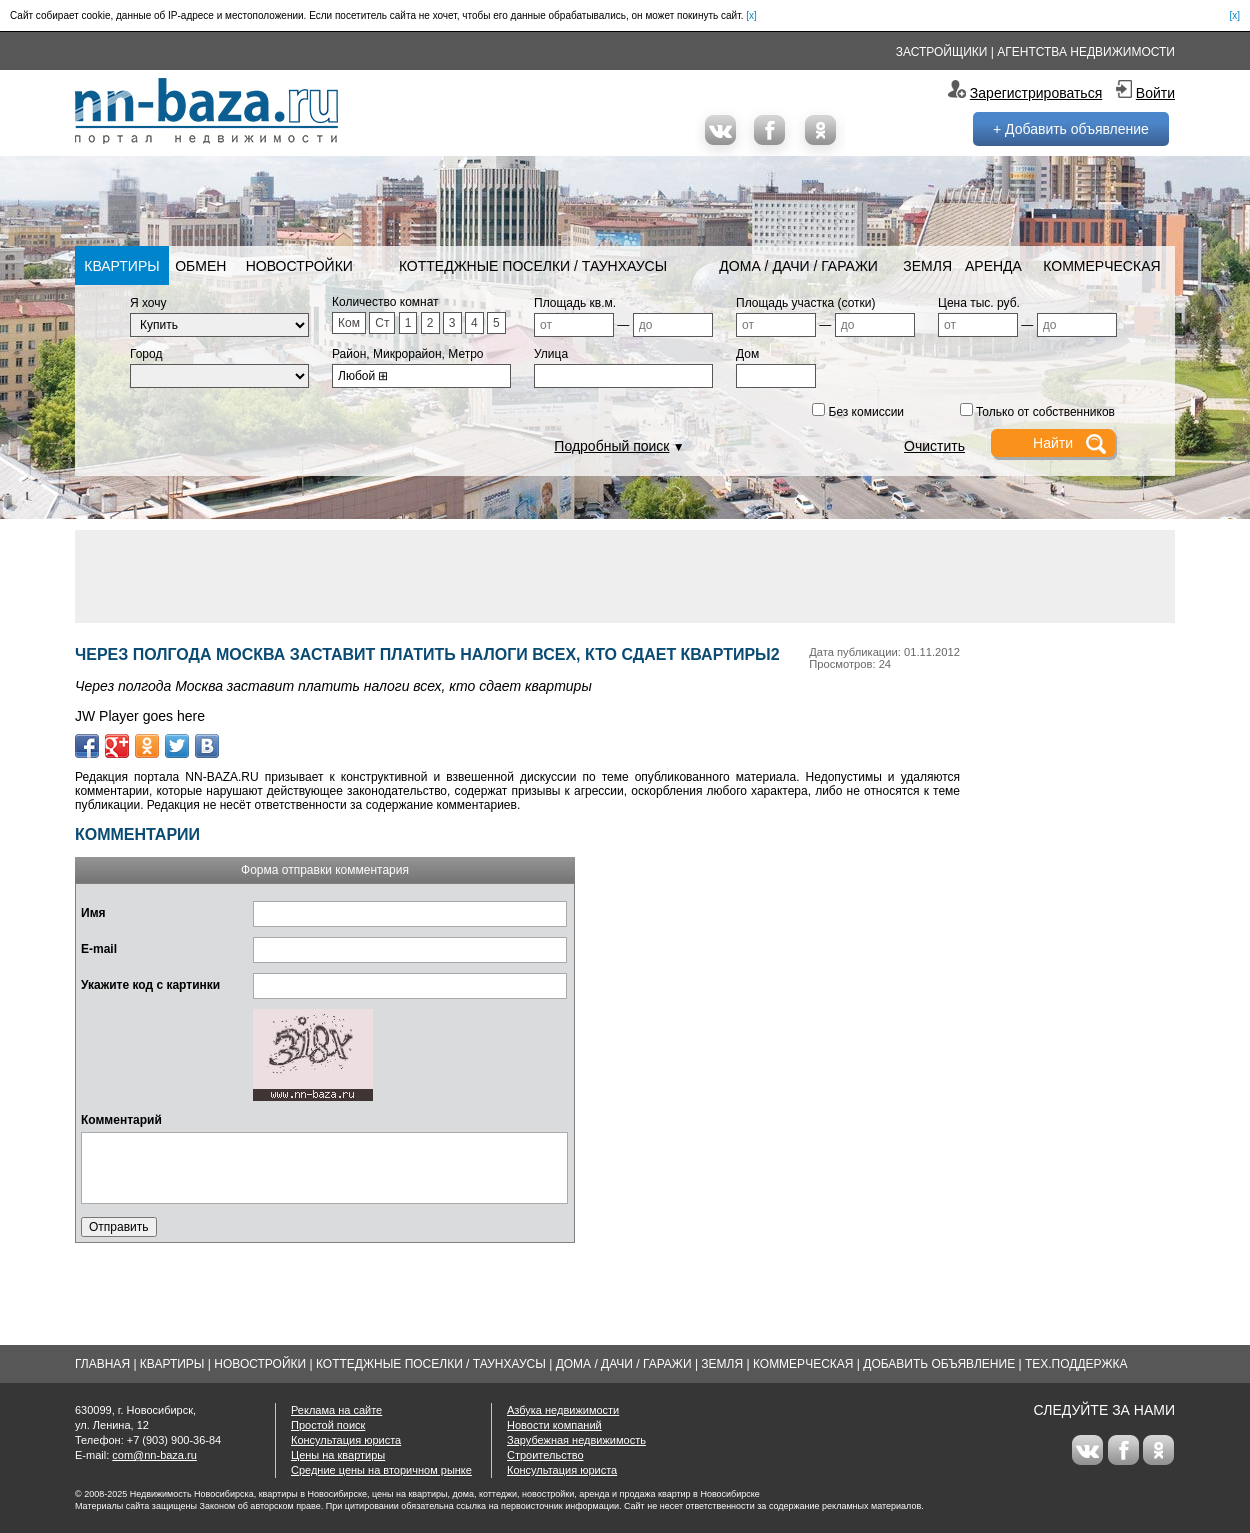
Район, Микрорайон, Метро (408, 354)
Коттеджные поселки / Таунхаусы (533, 266)
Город (146, 354)
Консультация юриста (346, 1440)
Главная (102, 1364)
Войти (1155, 93)
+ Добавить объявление (1071, 129)
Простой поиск (328, 1425)
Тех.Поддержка (1076, 1364)
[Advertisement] (625, 575)
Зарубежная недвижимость (576, 1440)
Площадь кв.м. (575, 303)
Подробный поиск (611, 446)
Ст (382, 323)
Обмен (200, 266)
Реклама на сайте (336, 1410)
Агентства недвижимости (1086, 52)
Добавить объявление (939, 1364)
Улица (551, 354)
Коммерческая (1101, 266)
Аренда (993, 266)
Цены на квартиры (338, 1455)
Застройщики (942, 52)
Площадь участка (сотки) (806, 303)
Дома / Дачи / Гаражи (798, 266)
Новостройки (299, 266)
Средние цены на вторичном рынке (381, 1470)
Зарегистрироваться (1036, 93)
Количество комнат (385, 302)
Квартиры (121, 266)
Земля (927, 266)
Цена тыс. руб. (979, 303)
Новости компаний (554, 1425)
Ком (349, 323)
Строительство (545, 1455)
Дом (747, 354)
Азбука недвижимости (563, 1410)
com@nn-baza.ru (154, 1455)
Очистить (934, 446)
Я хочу (148, 303)
